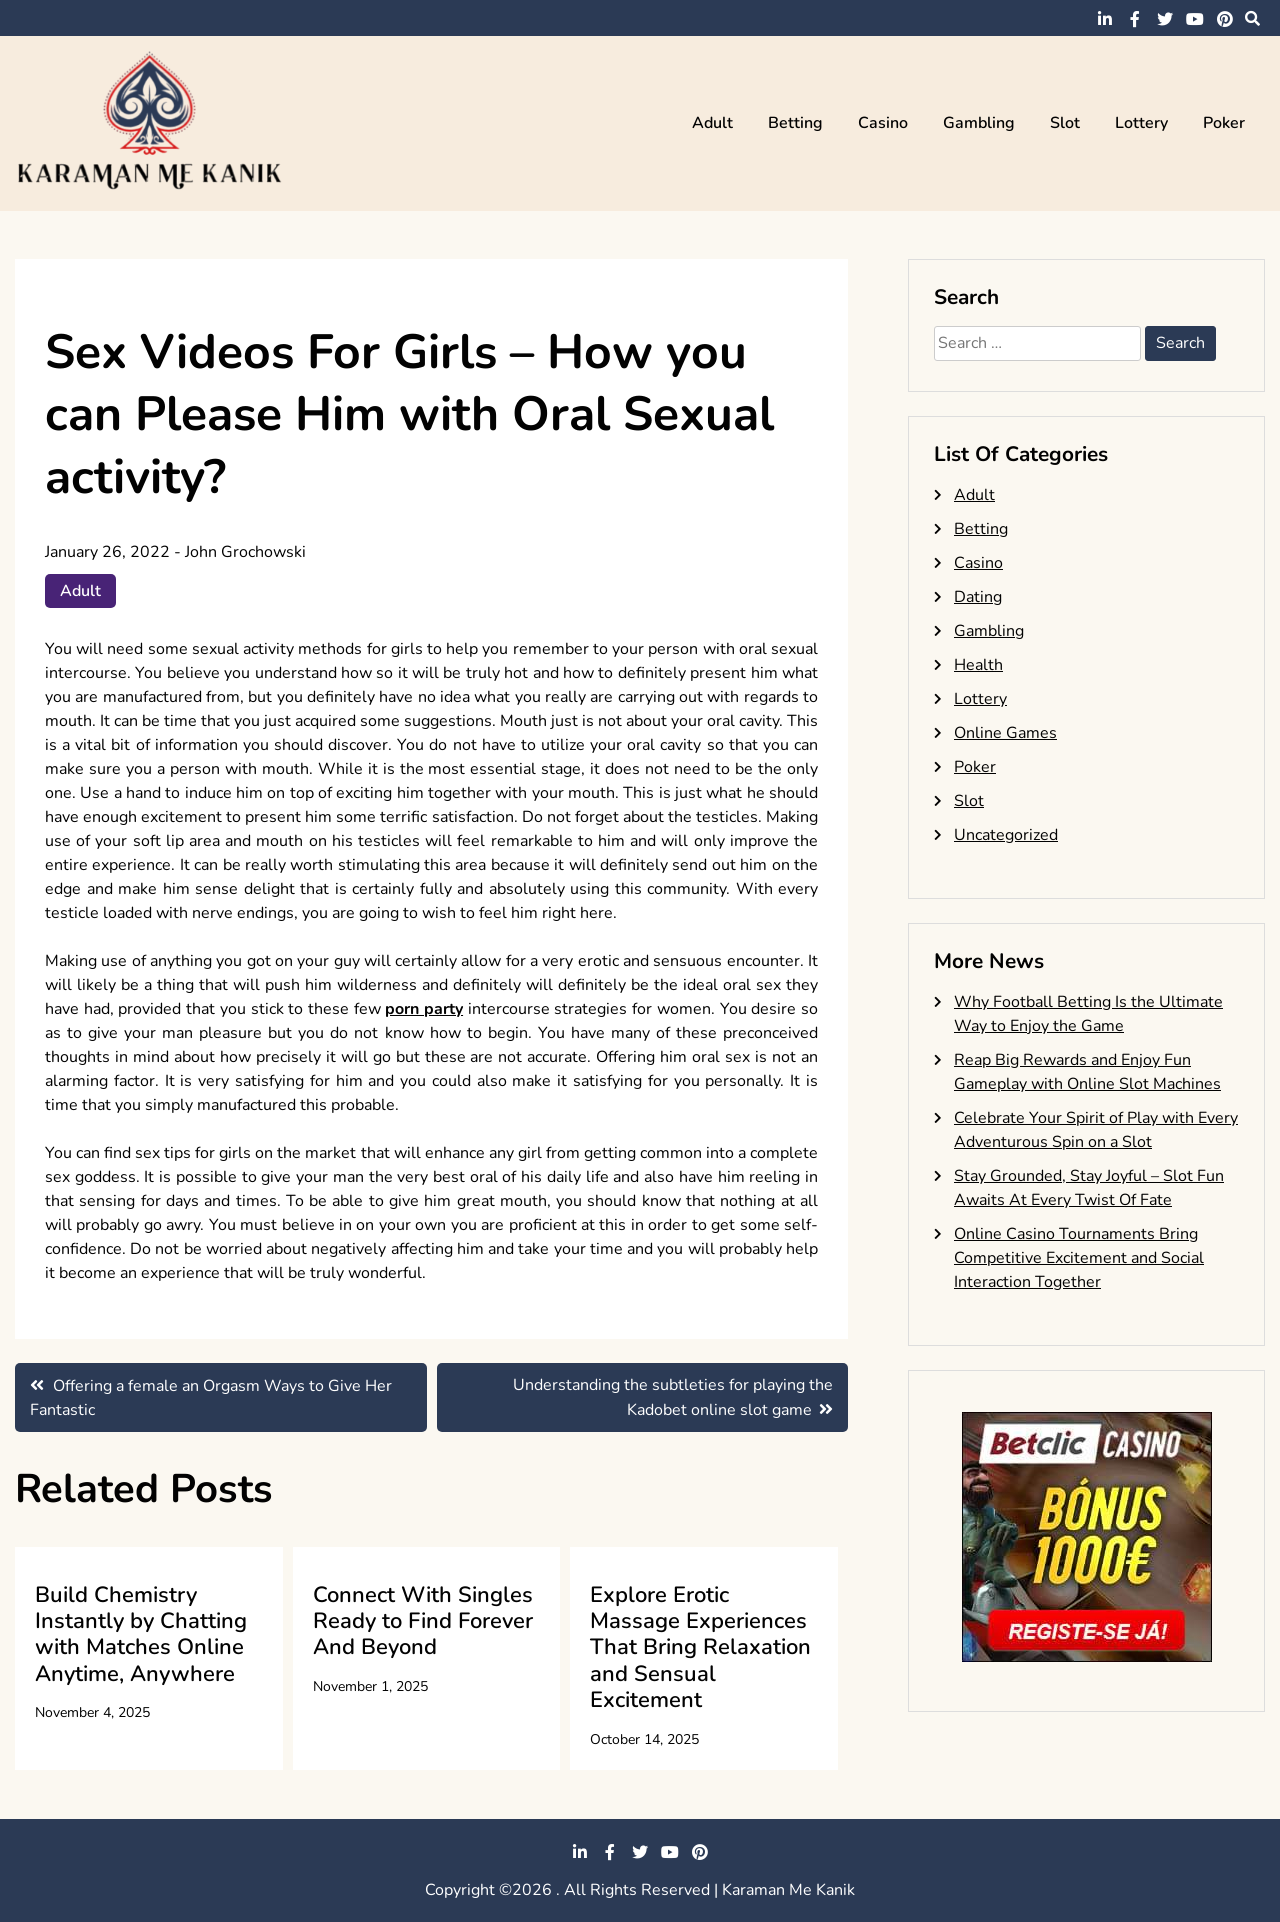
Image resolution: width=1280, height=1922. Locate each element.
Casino (883, 123)
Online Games (1005, 733)
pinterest (1225, 19)
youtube (1195, 19)
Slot (1065, 123)
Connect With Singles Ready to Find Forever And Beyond (423, 1621)
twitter (1165, 19)
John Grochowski (245, 552)
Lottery (1141, 123)
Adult (712, 123)
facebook (1135, 19)
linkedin (1105, 19)
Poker (1224, 123)
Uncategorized (1006, 835)
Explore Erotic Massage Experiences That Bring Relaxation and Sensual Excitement (700, 1648)
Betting (795, 123)
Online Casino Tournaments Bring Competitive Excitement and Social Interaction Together (1079, 1258)
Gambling (979, 123)
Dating (978, 597)
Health (978, 665)
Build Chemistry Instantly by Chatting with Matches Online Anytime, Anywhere (141, 1634)
